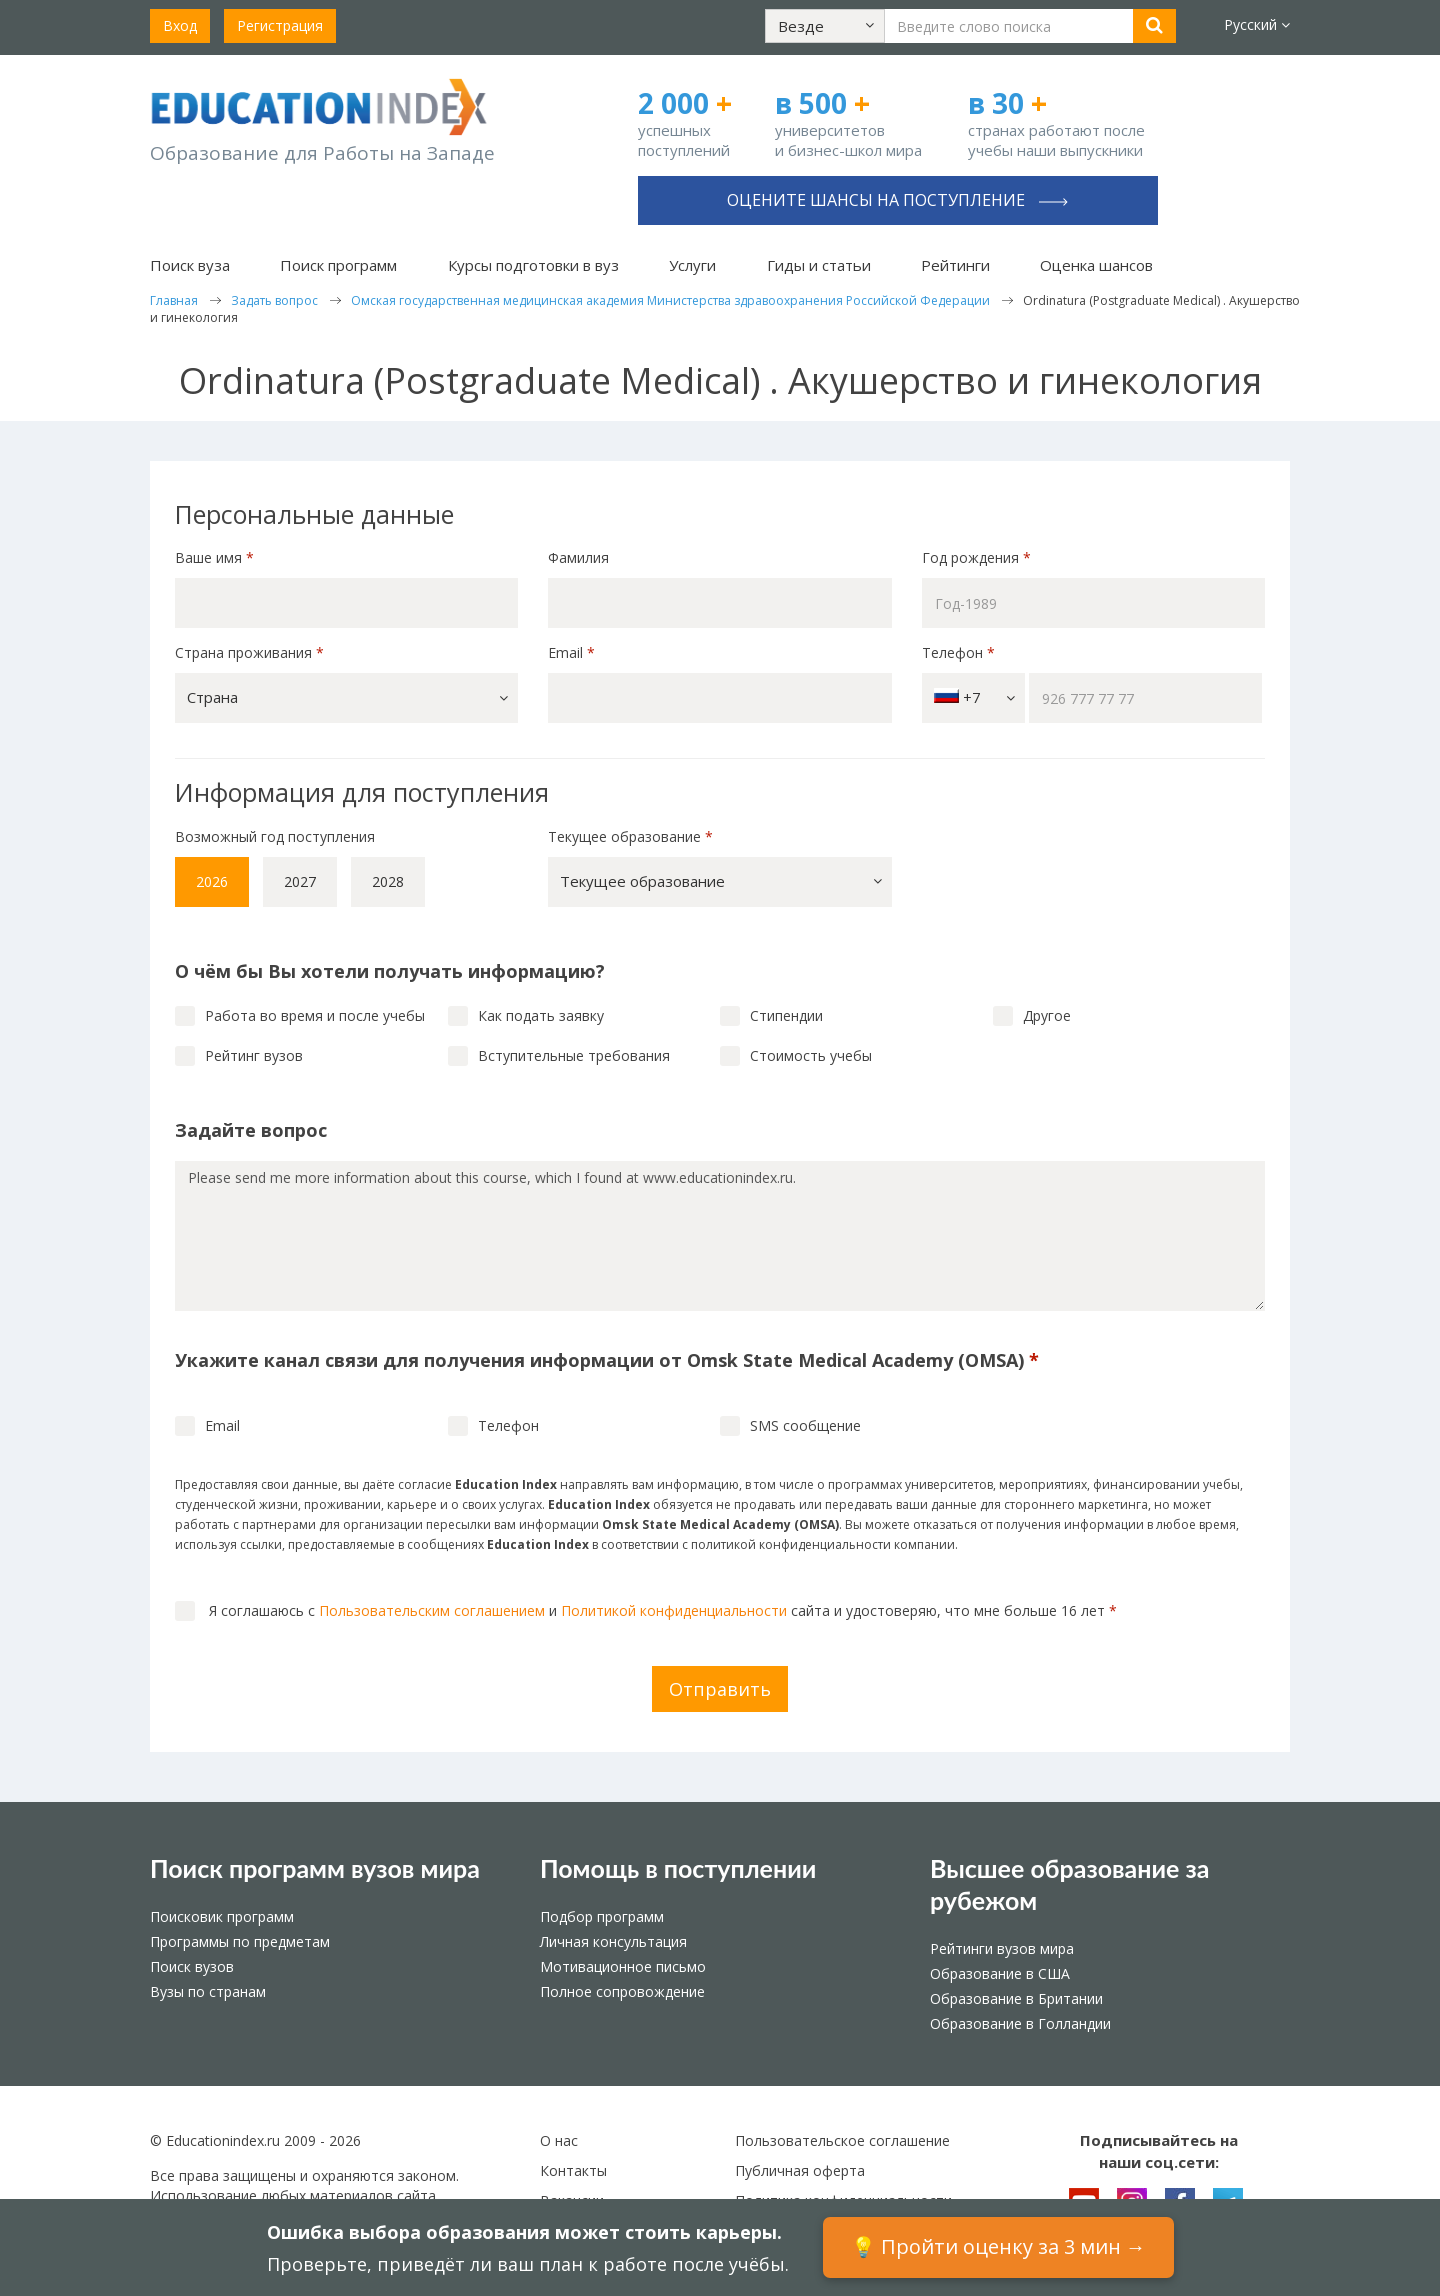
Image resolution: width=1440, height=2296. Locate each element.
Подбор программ (602, 1916)
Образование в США (1000, 1973)
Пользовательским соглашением (432, 1610)
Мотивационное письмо (623, 1966)
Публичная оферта (800, 2170)
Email (571, 652)
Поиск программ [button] (338, 265)
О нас (559, 2140)
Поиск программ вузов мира (315, 1868)
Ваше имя (214, 557)
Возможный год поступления (275, 836)
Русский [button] (1257, 24)
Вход (180, 25)
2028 (388, 881)
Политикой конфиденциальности (674, 1610)
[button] (825, 26)
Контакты (573, 2170)
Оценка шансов (1096, 265)
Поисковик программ (222, 1916)
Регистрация (280, 25)
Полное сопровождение (622, 1991)
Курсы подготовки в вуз (533, 265)
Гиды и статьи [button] (819, 265)
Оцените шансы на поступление (897, 200)
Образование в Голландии (1020, 2023)
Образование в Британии (1016, 1998)
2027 (300, 881)
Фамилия (578, 557)
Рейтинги (955, 265)
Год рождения (978, 557)
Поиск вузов (192, 1966)
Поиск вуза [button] (190, 265)
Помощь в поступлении (678, 1868)
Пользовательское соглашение (842, 2140)
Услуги (692, 265)
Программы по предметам (240, 1941)
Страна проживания (249, 652)
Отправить (720, 1689)
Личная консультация (613, 1941)
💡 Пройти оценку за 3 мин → (998, 2246)
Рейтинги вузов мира (1002, 1948)
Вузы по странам (208, 1991)
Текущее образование (630, 836)
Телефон (958, 652)
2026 (212, 881)
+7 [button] (974, 697)
